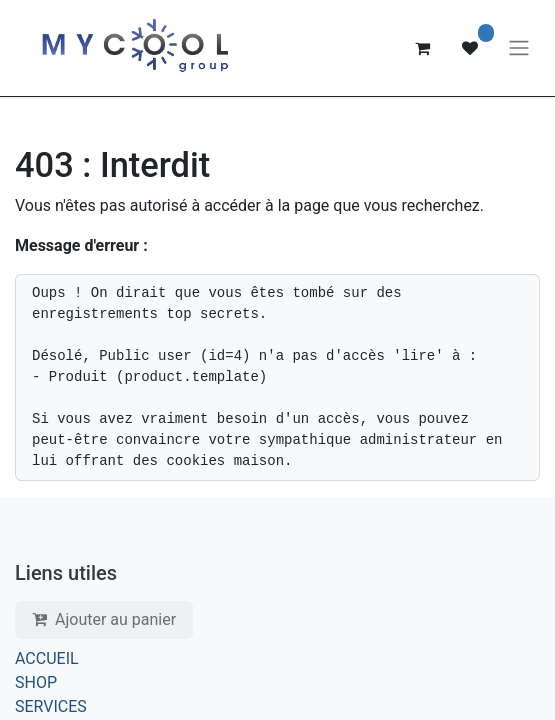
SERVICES (51, 706)
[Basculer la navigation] (519, 48)
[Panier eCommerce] (422, 48)
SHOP (36, 682)
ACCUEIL (47, 658)
